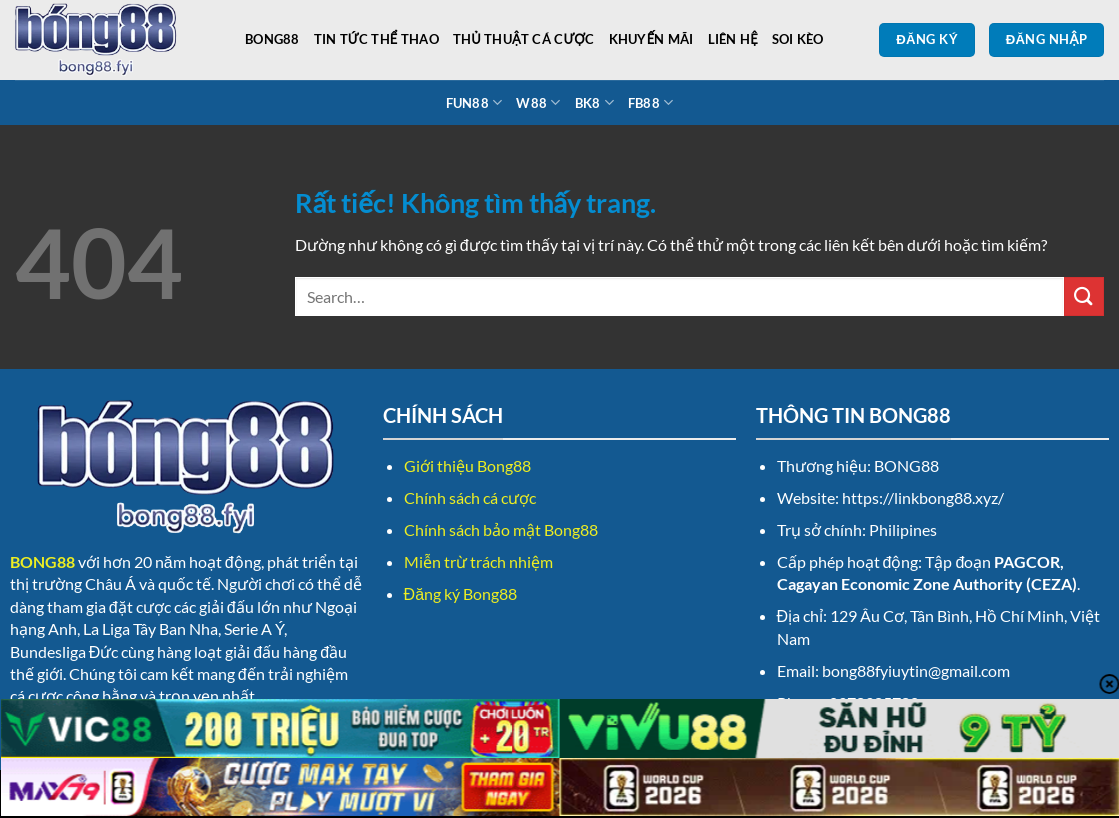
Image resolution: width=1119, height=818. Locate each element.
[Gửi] (1084, 296)
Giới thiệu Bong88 (467, 465)
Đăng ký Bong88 (460, 593)
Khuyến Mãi (651, 39)
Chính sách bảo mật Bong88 (501, 529)
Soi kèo (798, 39)
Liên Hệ (733, 39)
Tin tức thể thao (376, 39)
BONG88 (272, 39)
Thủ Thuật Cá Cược (524, 39)
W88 (538, 102)
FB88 (650, 102)
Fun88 (474, 102)
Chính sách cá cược (470, 497)
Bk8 (594, 102)
